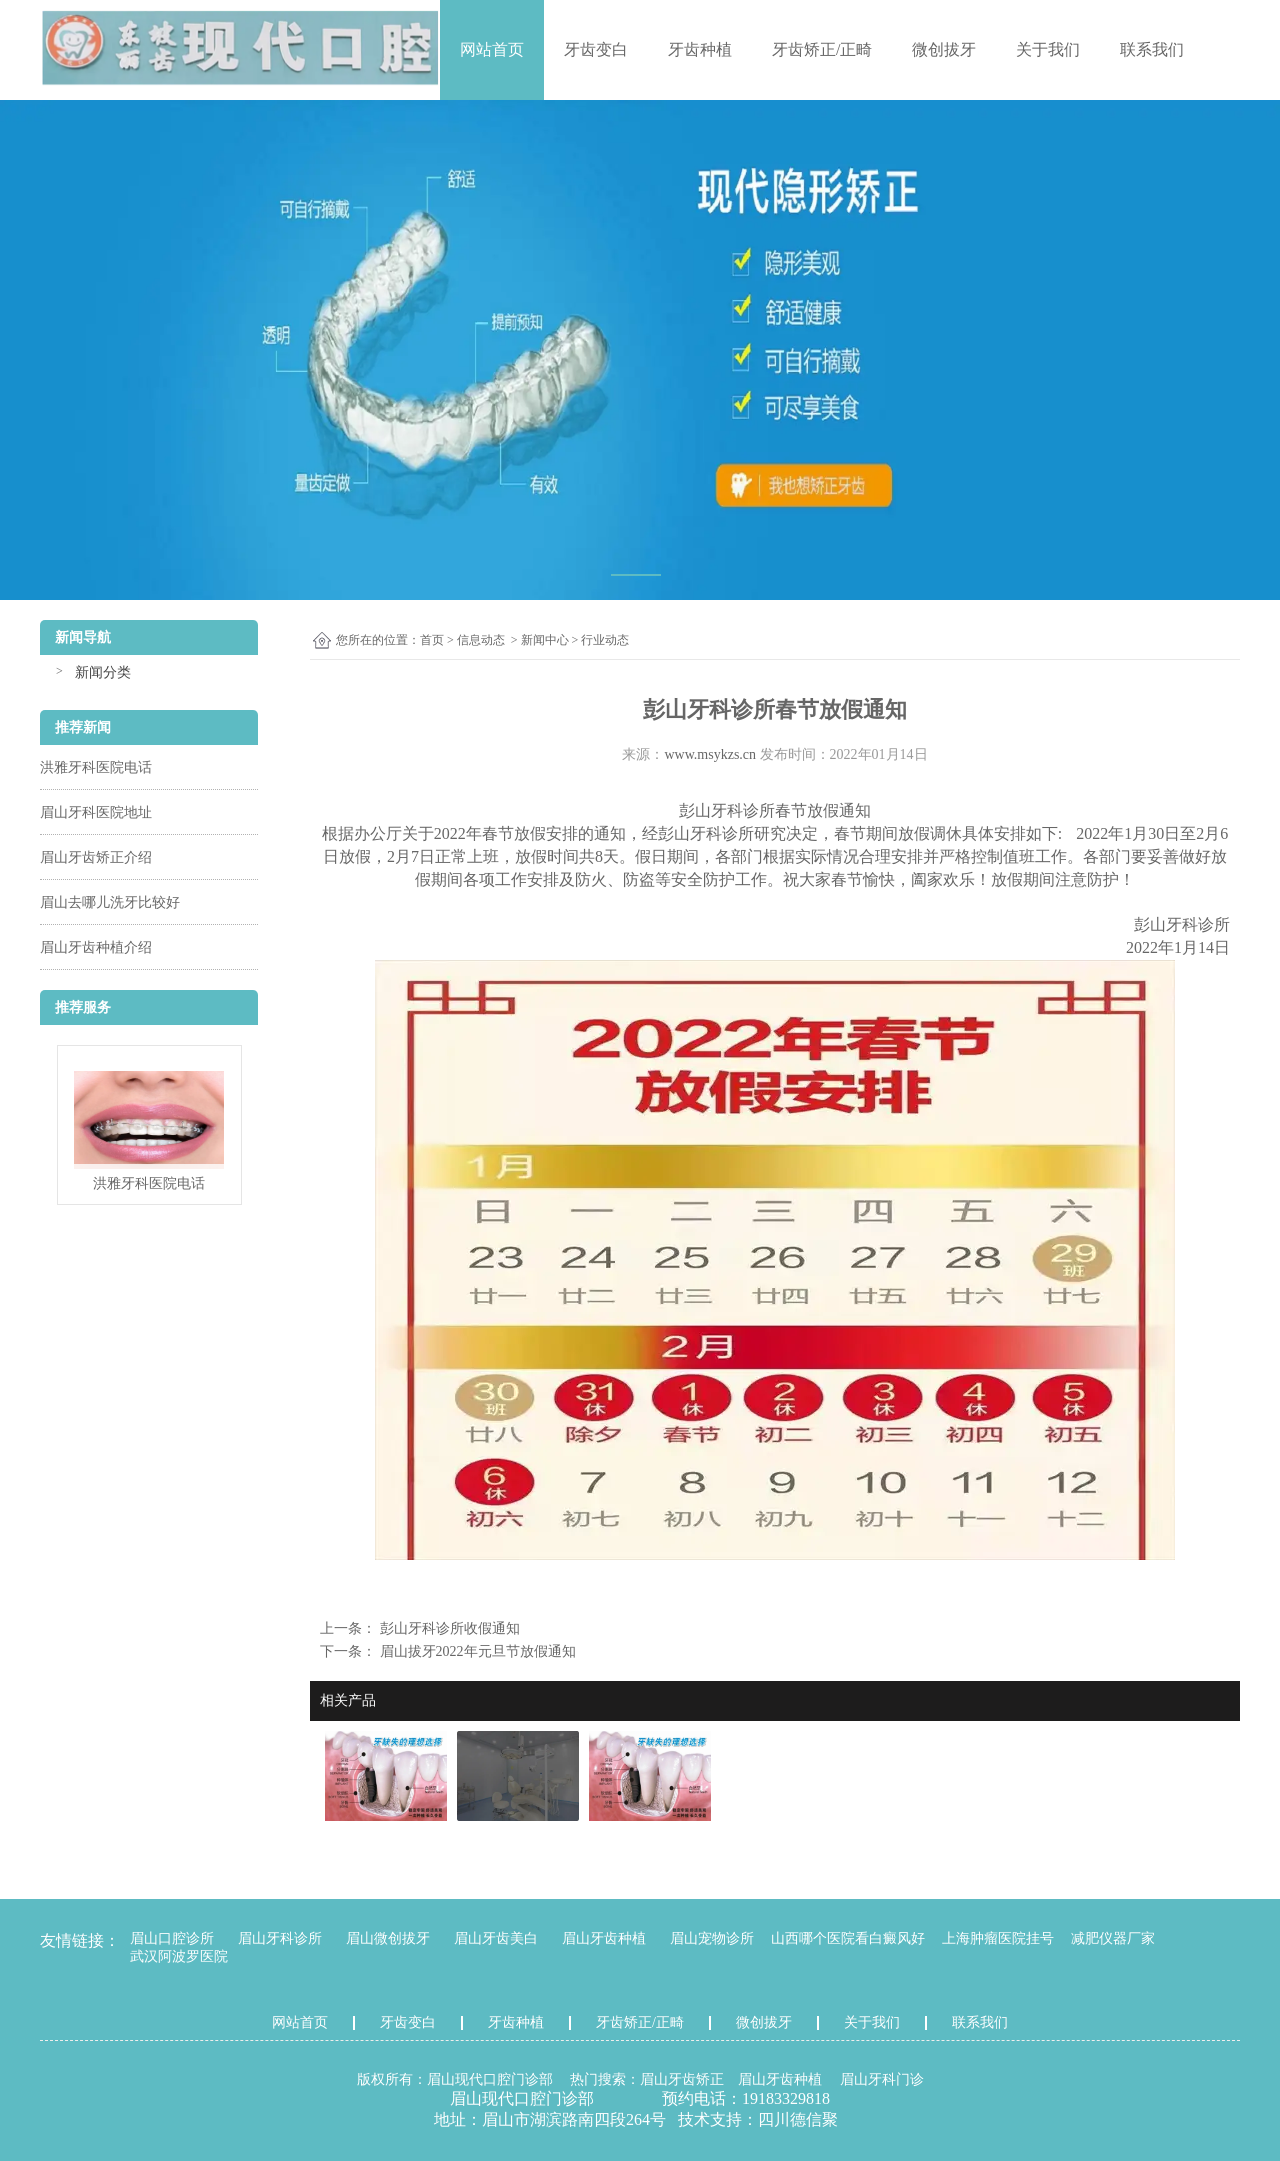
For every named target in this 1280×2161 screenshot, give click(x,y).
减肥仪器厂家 (1113, 1938)
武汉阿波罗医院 (179, 1956)
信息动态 (481, 640)
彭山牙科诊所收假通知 (448, 1628)
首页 (432, 640)
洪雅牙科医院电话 (96, 767)
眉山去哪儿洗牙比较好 (110, 902)
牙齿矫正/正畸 (822, 49)
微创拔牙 (944, 49)
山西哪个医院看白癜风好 (848, 1938)
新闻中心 (545, 640)
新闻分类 (103, 672)
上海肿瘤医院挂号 (998, 1938)
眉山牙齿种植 (604, 1938)
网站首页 (492, 49)
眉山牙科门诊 (882, 2079)
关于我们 (1048, 49)
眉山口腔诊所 (172, 1938)
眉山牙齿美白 (496, 1938)
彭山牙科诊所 (727, 810)
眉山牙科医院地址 (96, 812)
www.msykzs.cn (710, 754)
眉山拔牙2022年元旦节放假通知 (476, 1651)
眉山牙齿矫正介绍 (96, 857)
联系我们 (1152, 49)
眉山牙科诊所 (280, 1938)
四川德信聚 (798, 2119)
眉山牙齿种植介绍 (96, 947)
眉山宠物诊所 (712, 1938)
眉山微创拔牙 (388, 1938)
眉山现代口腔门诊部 (490, 2079)
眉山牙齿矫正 (682, 2079)
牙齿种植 (700, 49)
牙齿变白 (596, 49)
